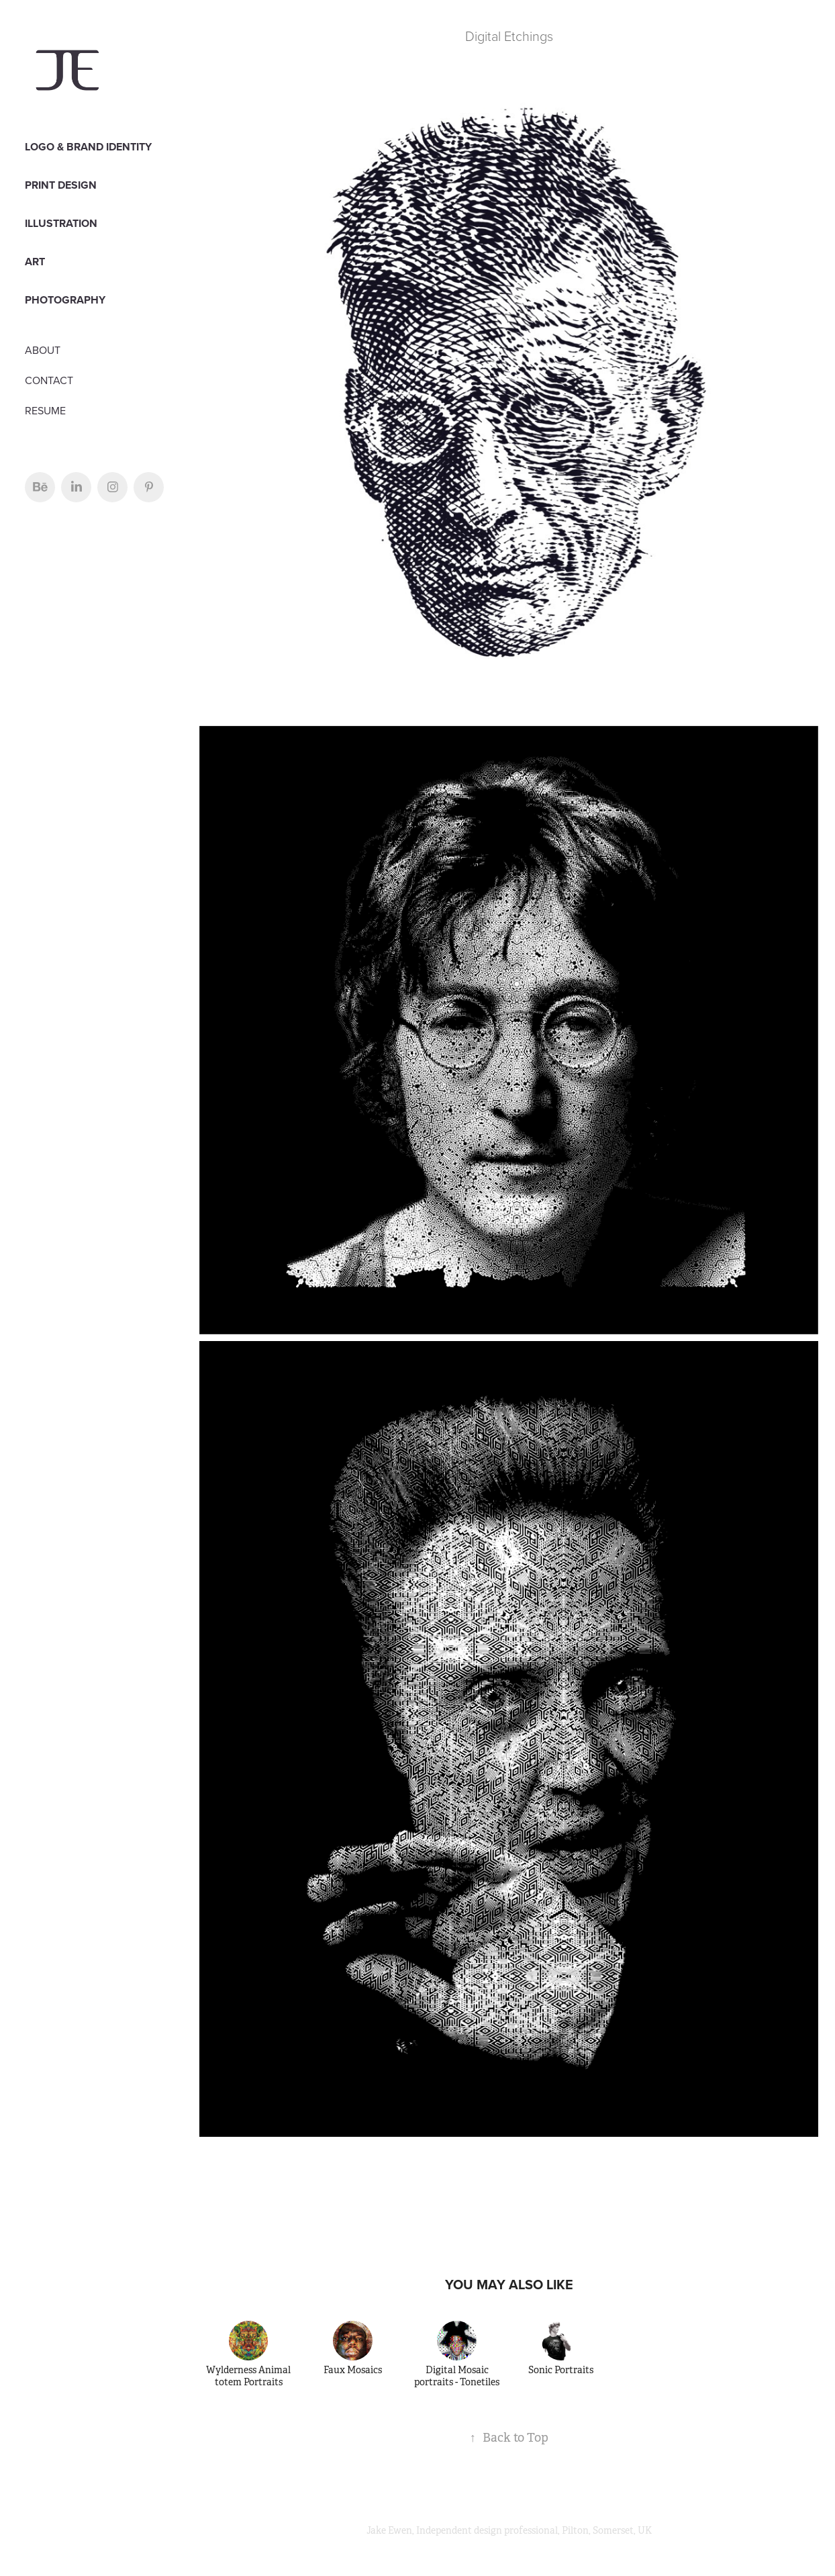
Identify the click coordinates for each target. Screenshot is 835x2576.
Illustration (61, 223)
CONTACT (49, 380)
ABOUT (42, 349)
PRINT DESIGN (61, 185)
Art (35, 261)
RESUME (45, 410)
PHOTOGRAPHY (65, 300)
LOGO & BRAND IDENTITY (88, 146)
